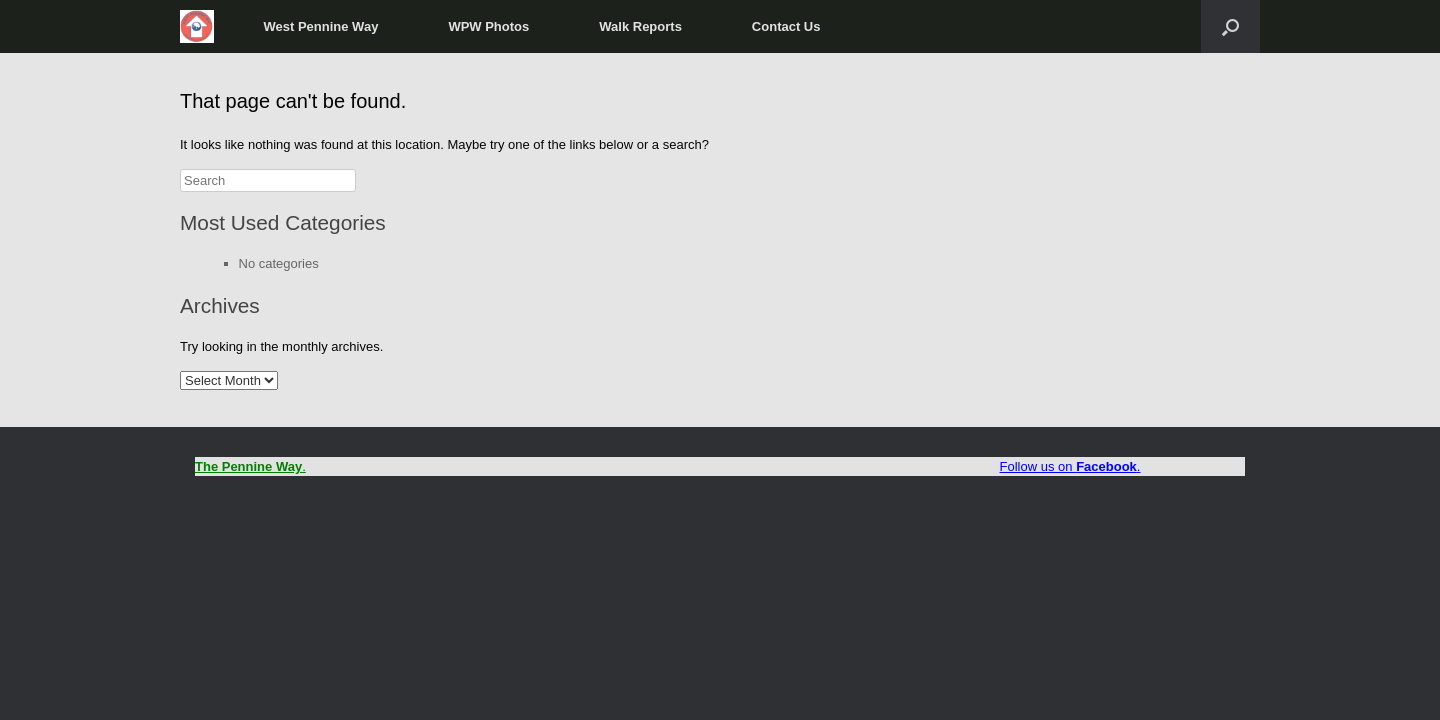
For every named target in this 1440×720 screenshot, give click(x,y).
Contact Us (786, 26)
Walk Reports (640, 26)
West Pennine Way (321, 26)
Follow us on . (1070, 466)
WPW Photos (488, 26)
